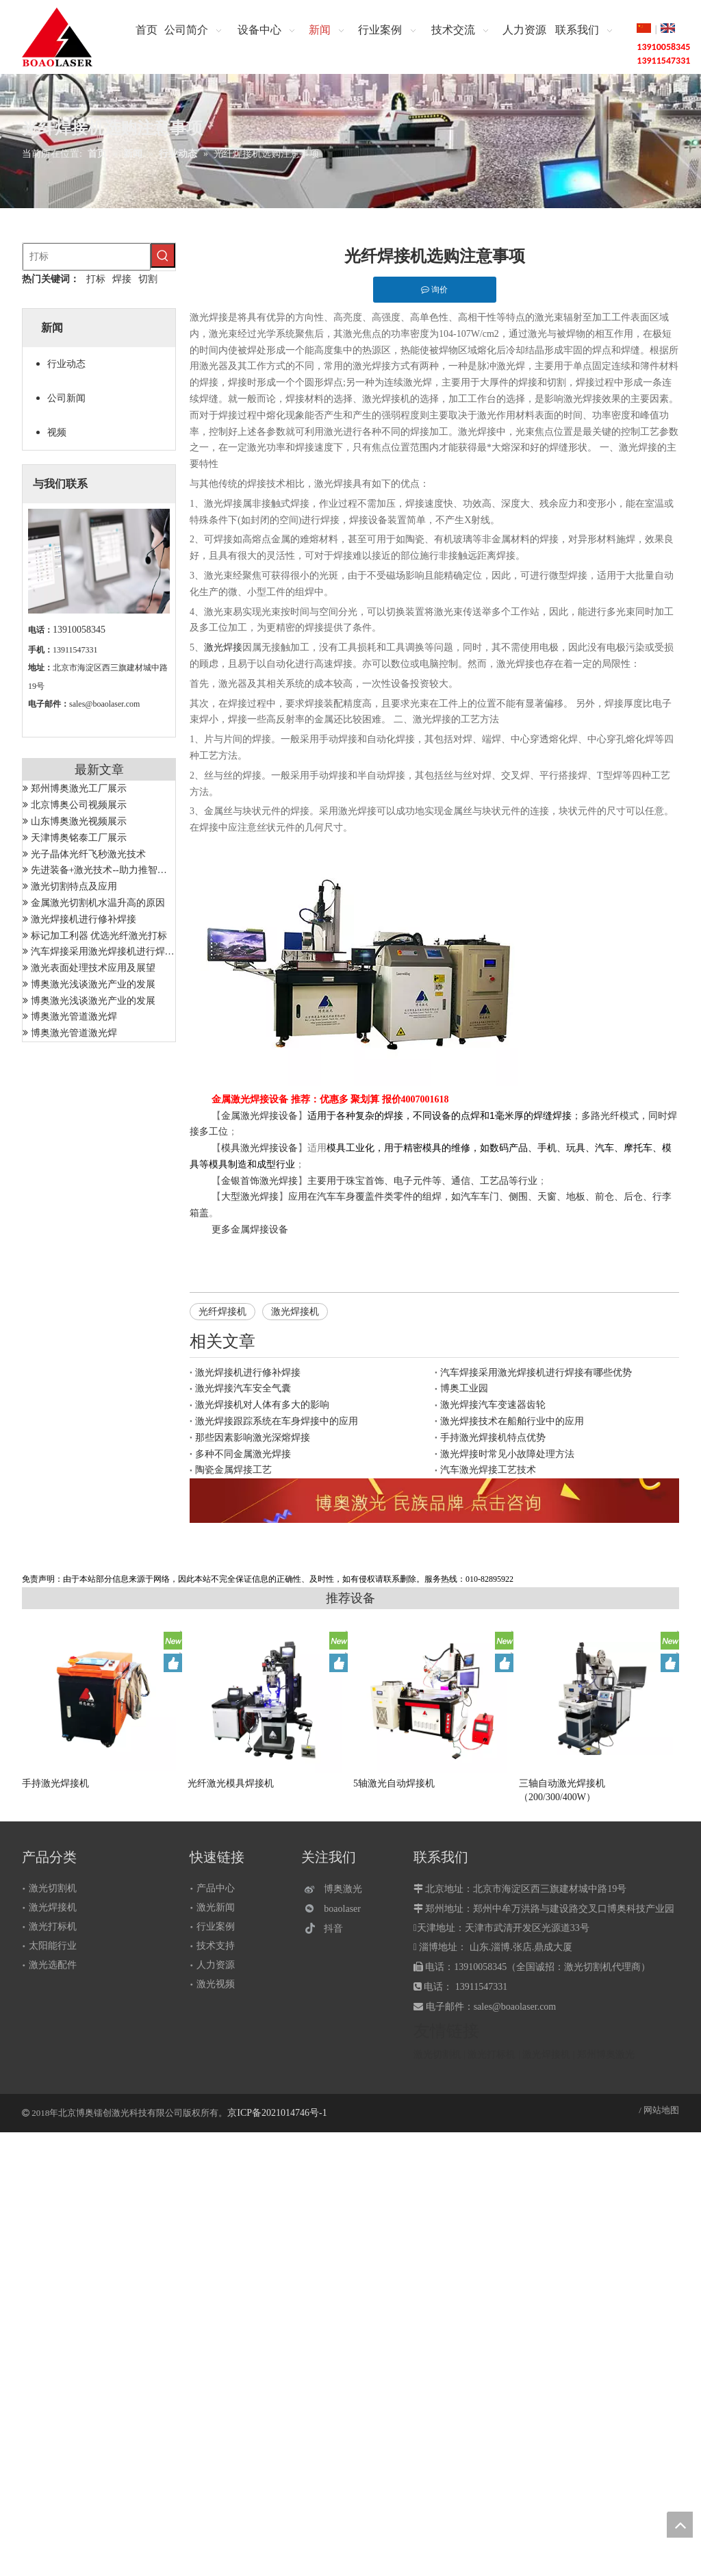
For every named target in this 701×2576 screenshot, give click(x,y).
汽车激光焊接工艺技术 (488, 1470)
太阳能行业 (53, 1946)
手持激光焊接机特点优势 (493, 1437)
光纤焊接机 (222, 1311)
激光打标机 (53, 1926)
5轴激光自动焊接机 (394, 1783)
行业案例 (215, 1926)
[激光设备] (434, 1500)
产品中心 (215, 1888)
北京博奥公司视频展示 (79, 805)
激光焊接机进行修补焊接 (83, 919)
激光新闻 (215, 1907)
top (680, 2525)
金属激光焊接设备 (259, 1116)
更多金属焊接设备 (250, 1229)
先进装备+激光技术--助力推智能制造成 (113, 870)
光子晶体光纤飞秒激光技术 (88, 854)
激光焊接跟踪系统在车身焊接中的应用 (276, 1421)
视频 (56, 432)
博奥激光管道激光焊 (74, 1016)
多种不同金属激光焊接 (243, 1454)
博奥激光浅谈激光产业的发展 (93, 984)
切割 (147, 279)
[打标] (87, 256)
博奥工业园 (464, 1388)
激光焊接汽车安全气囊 (243, 1388)
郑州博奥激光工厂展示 (79, 788)
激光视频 (215, 1984)
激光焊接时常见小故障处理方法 (507, 1454)
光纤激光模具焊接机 (231, 1783)
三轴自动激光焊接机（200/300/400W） (562, 1790)
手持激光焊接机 (55, 1783)
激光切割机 (53, 1888)
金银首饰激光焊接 (259, 1181)
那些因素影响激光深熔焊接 (252, 1437)
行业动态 (66, 364)
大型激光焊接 (250, 1196)
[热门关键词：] (163, 255)
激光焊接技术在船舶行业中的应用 (512, 1421)
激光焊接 (223, 647)
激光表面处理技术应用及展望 (93, 968)
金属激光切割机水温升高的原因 (98, 903)
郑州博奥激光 (606, 2054)
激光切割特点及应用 (74, 886)
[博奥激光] (336, 1889)
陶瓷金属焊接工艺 (233, 1470)
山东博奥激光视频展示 (79, 821)
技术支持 (215, 1946)
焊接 (121, 279)
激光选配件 (53, 1965)
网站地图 (661, 2110)
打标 (95, 279)
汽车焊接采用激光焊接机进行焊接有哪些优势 (126, 951)
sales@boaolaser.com (104, 704)
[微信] (336, 1909)
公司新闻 (66, 398)
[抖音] (336, 1929)
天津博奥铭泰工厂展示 (79, 838)
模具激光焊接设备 (259, 1148)
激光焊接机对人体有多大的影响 (262, 1405)
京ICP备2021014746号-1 (277, 2113)
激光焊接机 (295, 1311)
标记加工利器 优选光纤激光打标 (99, 936)
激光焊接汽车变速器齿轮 (493, 1405)
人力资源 (215, 1965)
